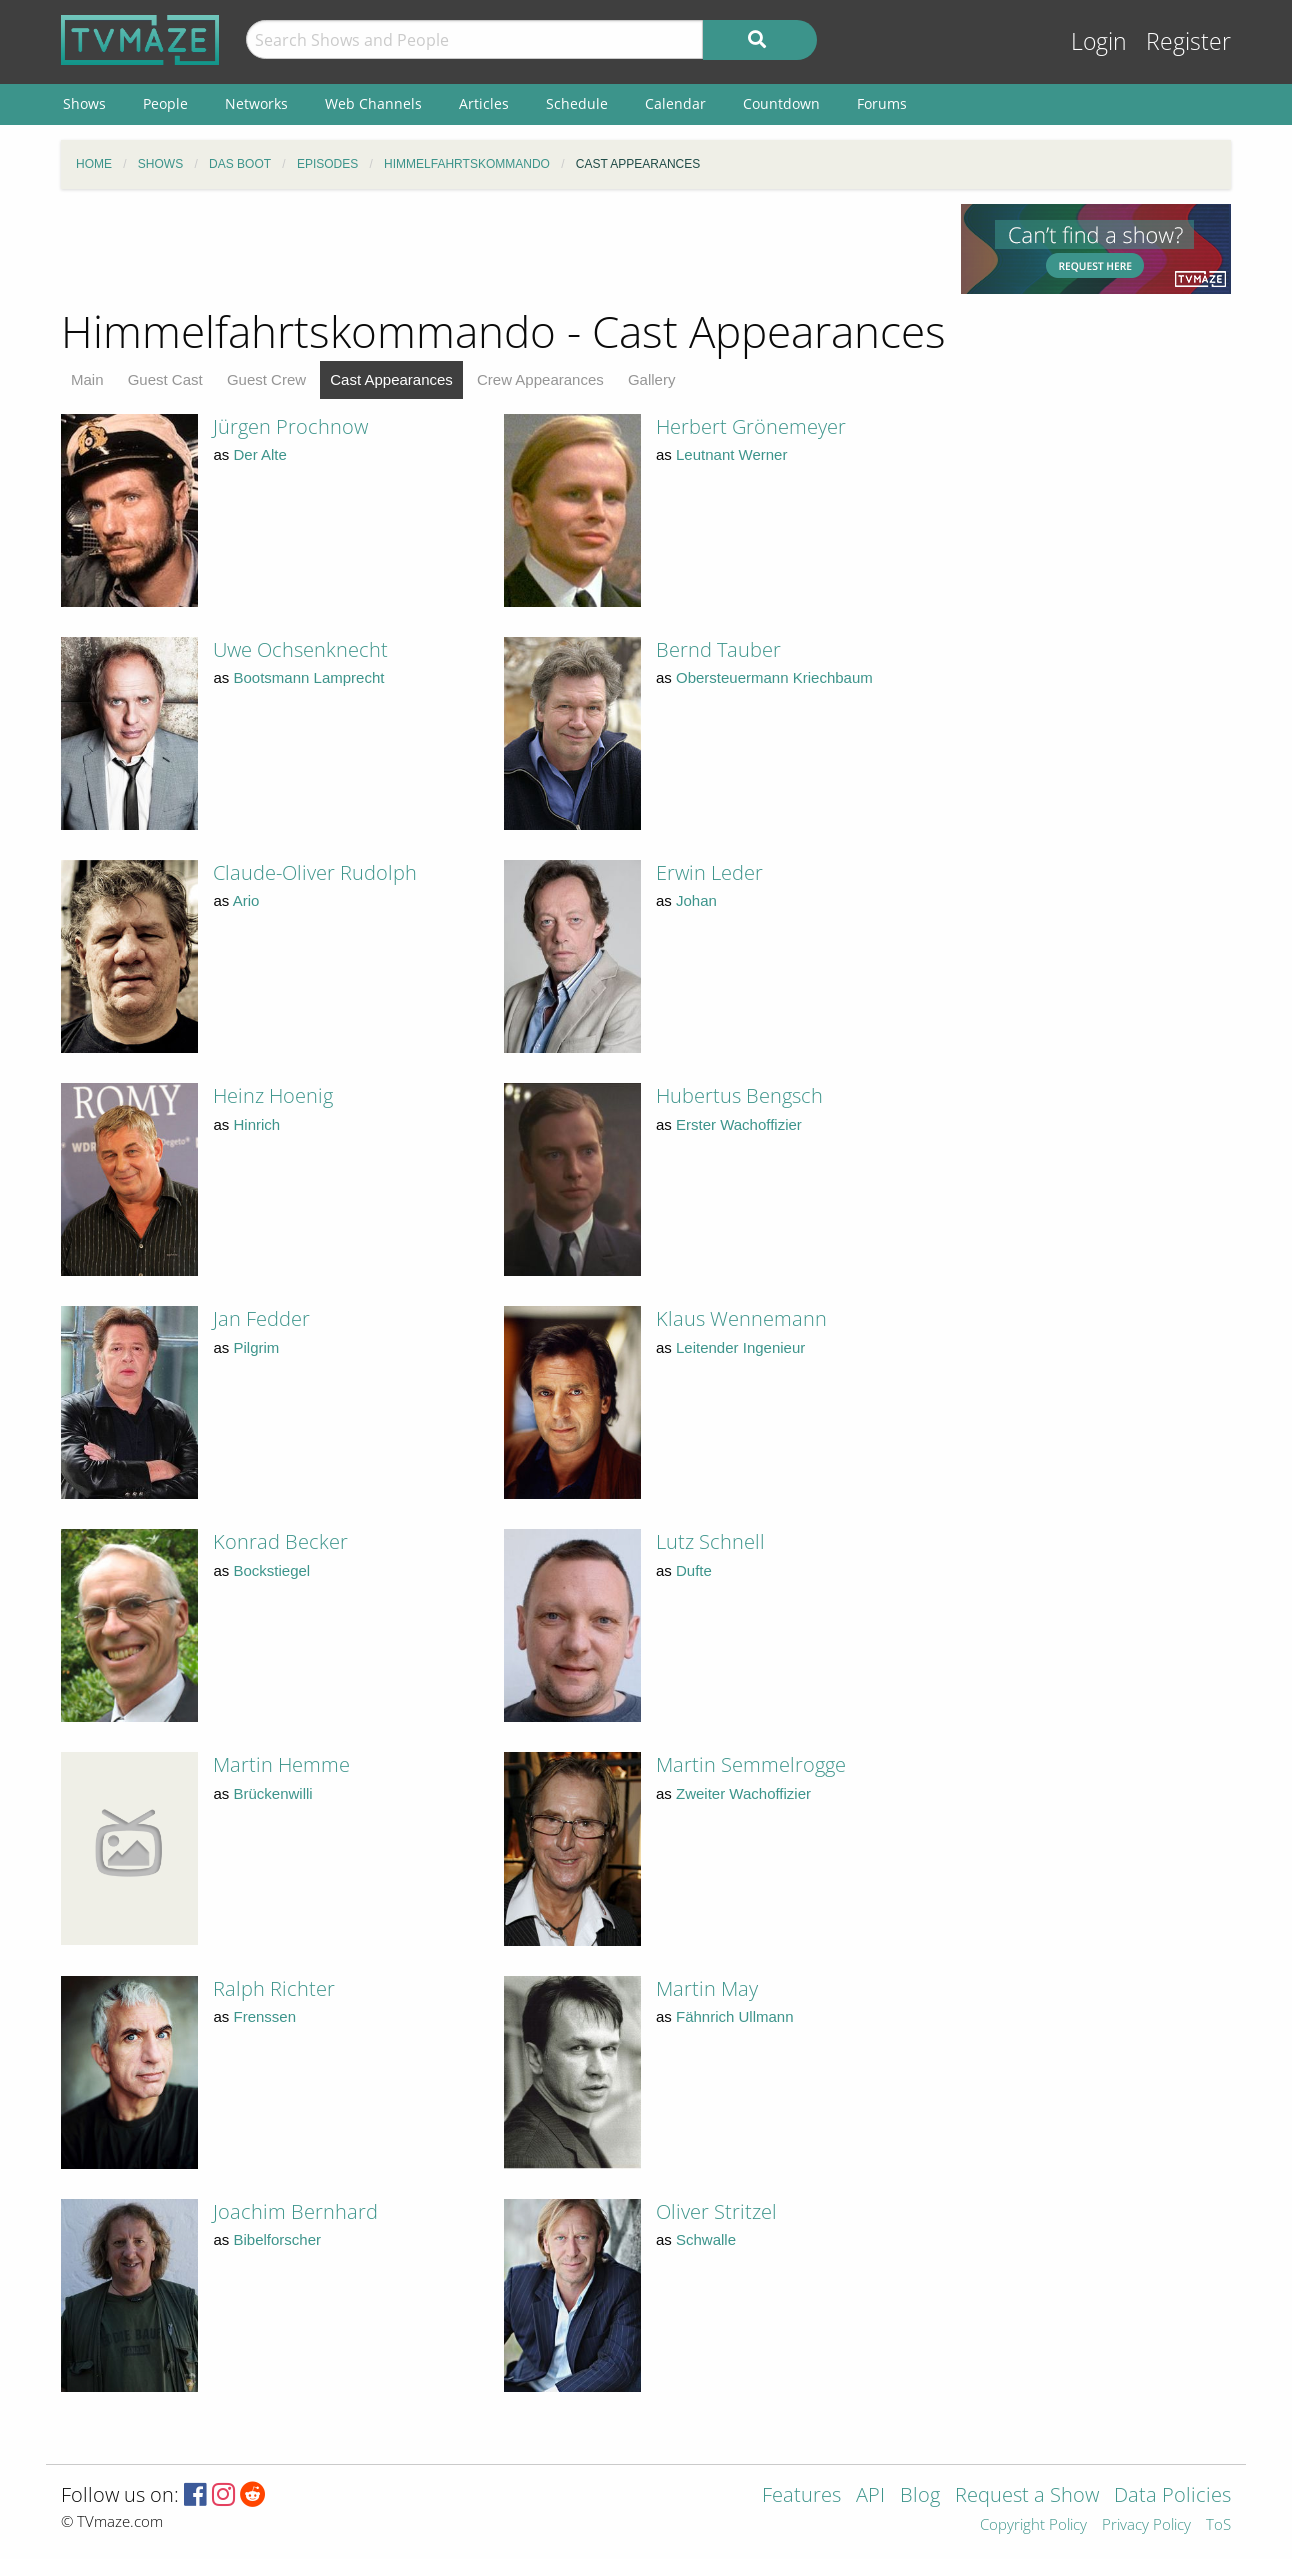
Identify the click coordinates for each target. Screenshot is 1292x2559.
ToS (1218, 2525)
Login (1099, 41)
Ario (246, 900)
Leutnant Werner (731, 454)
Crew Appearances (540, 379)
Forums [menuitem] (882, 103)
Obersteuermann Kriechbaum (774, 677)
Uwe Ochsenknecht (300, 649)
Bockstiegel (272, 1570)
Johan (696, 900)
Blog (920, 2496)
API (870, 2496)
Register (1188, 41)
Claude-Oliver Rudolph (315, 872)
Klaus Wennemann (741, 1318)
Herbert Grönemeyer (751, 426)
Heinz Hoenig (273, 1095)
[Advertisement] (496, 249)
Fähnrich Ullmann (735, 2016)
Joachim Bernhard (295, 2211)
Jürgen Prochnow (290, 426)
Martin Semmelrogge (751, 1764)
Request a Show (1027, 2496)
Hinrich (257, 1124)
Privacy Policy (1146, 2525)
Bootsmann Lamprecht (309, 677)
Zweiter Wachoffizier (743, 1793)
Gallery (652, 379)
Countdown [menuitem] (781, 103)
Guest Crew (266, 379)
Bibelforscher (278, 2239)
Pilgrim (257, 1347)
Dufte (694, 1570)
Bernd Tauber (718, 649)
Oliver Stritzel (716, 2211)
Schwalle (706, 2239)
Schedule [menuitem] (577, 103)
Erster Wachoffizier (739, 1124)
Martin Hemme (281, 1764)
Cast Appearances (391, 379)
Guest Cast (165, 379)
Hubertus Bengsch (739, 1095)
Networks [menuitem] (256, 103)
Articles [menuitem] (484, 103)
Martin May (707, 1988)
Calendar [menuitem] (675, 103)
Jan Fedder (261, 1318)
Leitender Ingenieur (740, 1347)
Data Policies (1172, 2496)
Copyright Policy (1033, 2525)
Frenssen (265, 2016)
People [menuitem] (165, 103)
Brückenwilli (273, 1793)
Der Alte (260, 454)
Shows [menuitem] (84, 103)
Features (801, 2496)
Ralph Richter (274, 1988)
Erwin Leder (709, 872)
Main (87, 379)
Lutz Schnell (710, 1541)
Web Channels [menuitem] (373, 103)
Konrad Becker (280, 1541)
